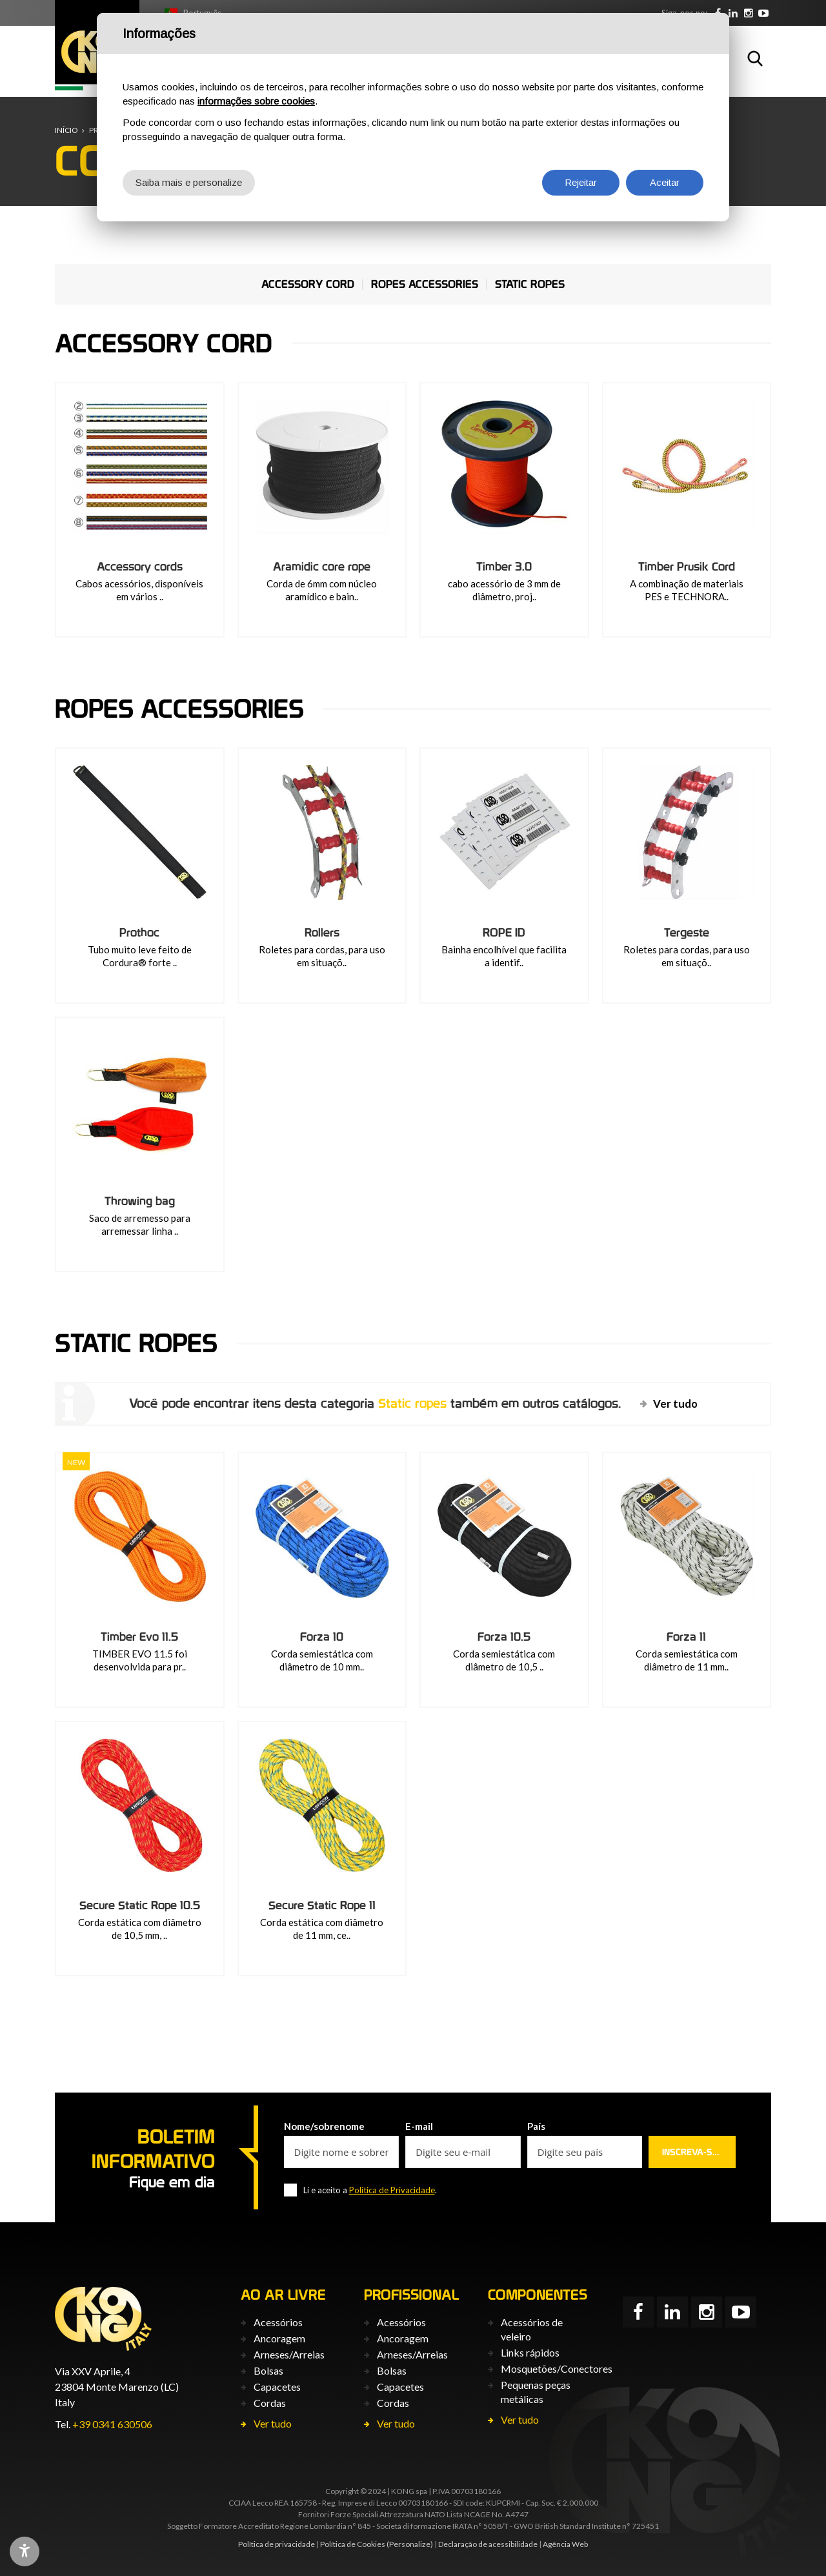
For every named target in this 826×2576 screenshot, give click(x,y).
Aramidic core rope (321, 566)
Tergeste (686, 931)
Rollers (322, 931)
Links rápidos (530, 2352)
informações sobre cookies (256, 101)
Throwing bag (140, 1201)
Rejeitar (581, 181)
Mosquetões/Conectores (556, 2368)
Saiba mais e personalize (189, 181)
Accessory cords (140, 566)
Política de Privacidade (392, 2190)
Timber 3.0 (504, 566)
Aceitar (665, 181)
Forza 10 (321, 1636)
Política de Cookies (352, 2544)
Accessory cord (307, 284)
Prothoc (139, 931)
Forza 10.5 (504, 1636)
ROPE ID (504, 931)
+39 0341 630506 (112, 2424)
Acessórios (278, 2322)
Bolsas (268, 2370)
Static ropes (530, 284)
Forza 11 (686, 1636)
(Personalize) (410, 2544)
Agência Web (565, 2544)
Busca (755, 58)
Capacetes (277, 2386)
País (536, 2126)
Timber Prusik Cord (686, 566)
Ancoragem (279, 2338)
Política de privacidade (276, 2544)
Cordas (270, 2403)
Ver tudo (675, 1403)
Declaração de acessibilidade (488, 2544)
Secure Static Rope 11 (322, 1905)
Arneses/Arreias (289, 2354)
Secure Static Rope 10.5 (139, 1905)
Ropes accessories (424, 284)
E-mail (419, 2126)
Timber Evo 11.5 (139, 1636)
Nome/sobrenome (324, 2126)
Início (66, 130)
